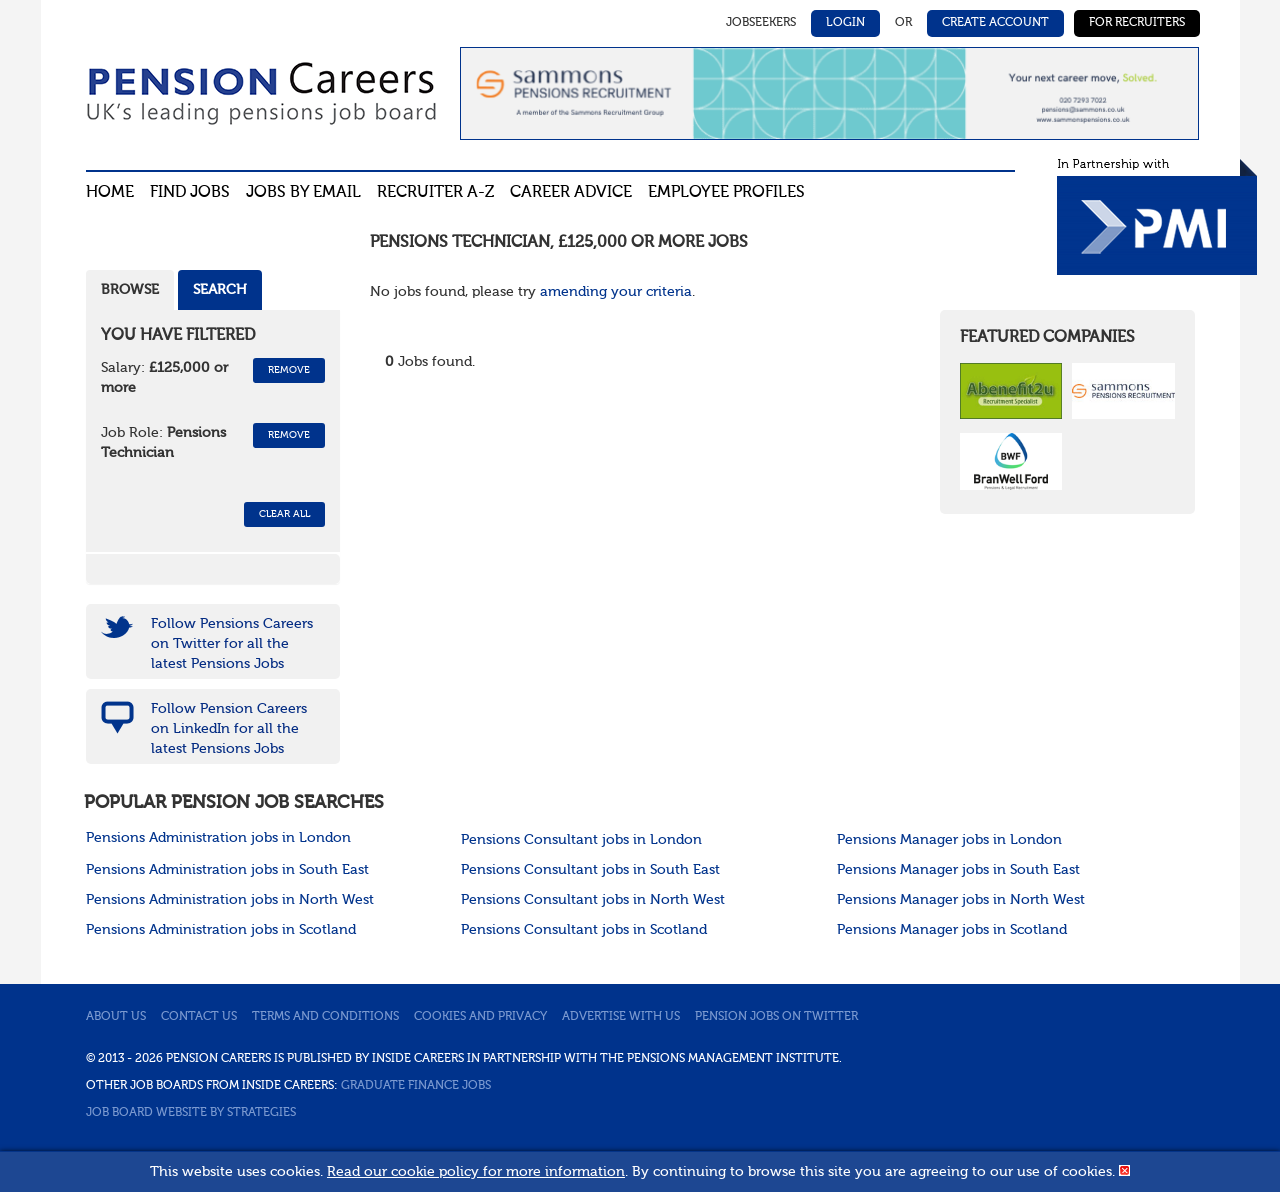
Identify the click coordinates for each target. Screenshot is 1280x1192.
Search (220, 290)
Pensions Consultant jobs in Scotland (584, 930)
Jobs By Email (303, 193)
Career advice (571, 193)
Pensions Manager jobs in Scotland (952, 930)
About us (116, 1017)
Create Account (995, 23)
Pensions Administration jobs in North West (230, 900)
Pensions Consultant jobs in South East (590, 870)
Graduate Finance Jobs (416, 1086)
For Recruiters (1137, 23)
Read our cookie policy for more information (476, 1172)
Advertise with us (621, 1017)
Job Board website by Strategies (191, 1113)
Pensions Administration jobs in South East (227, 870)
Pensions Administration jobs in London (218, 838)
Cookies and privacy (480, 1017)
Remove (289, 370)
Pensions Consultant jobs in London (581, 840)
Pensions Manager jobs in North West (961, 900)
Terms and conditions (325, 1017)
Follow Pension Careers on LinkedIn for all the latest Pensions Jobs (229, 729)
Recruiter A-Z (435, 193)
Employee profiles (726, 193)
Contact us (199, 1017)
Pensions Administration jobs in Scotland (221, 930)
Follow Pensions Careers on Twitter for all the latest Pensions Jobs (232, 644)
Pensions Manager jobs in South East (958, 870)
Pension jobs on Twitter (776, 1017)
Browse (130, 290)
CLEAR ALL (284, 514)
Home (110, 193)
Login (845, 23)
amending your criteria (616, 292)
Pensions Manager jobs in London (949, 840)
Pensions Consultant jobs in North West (593, 900)
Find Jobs (190, 193)
